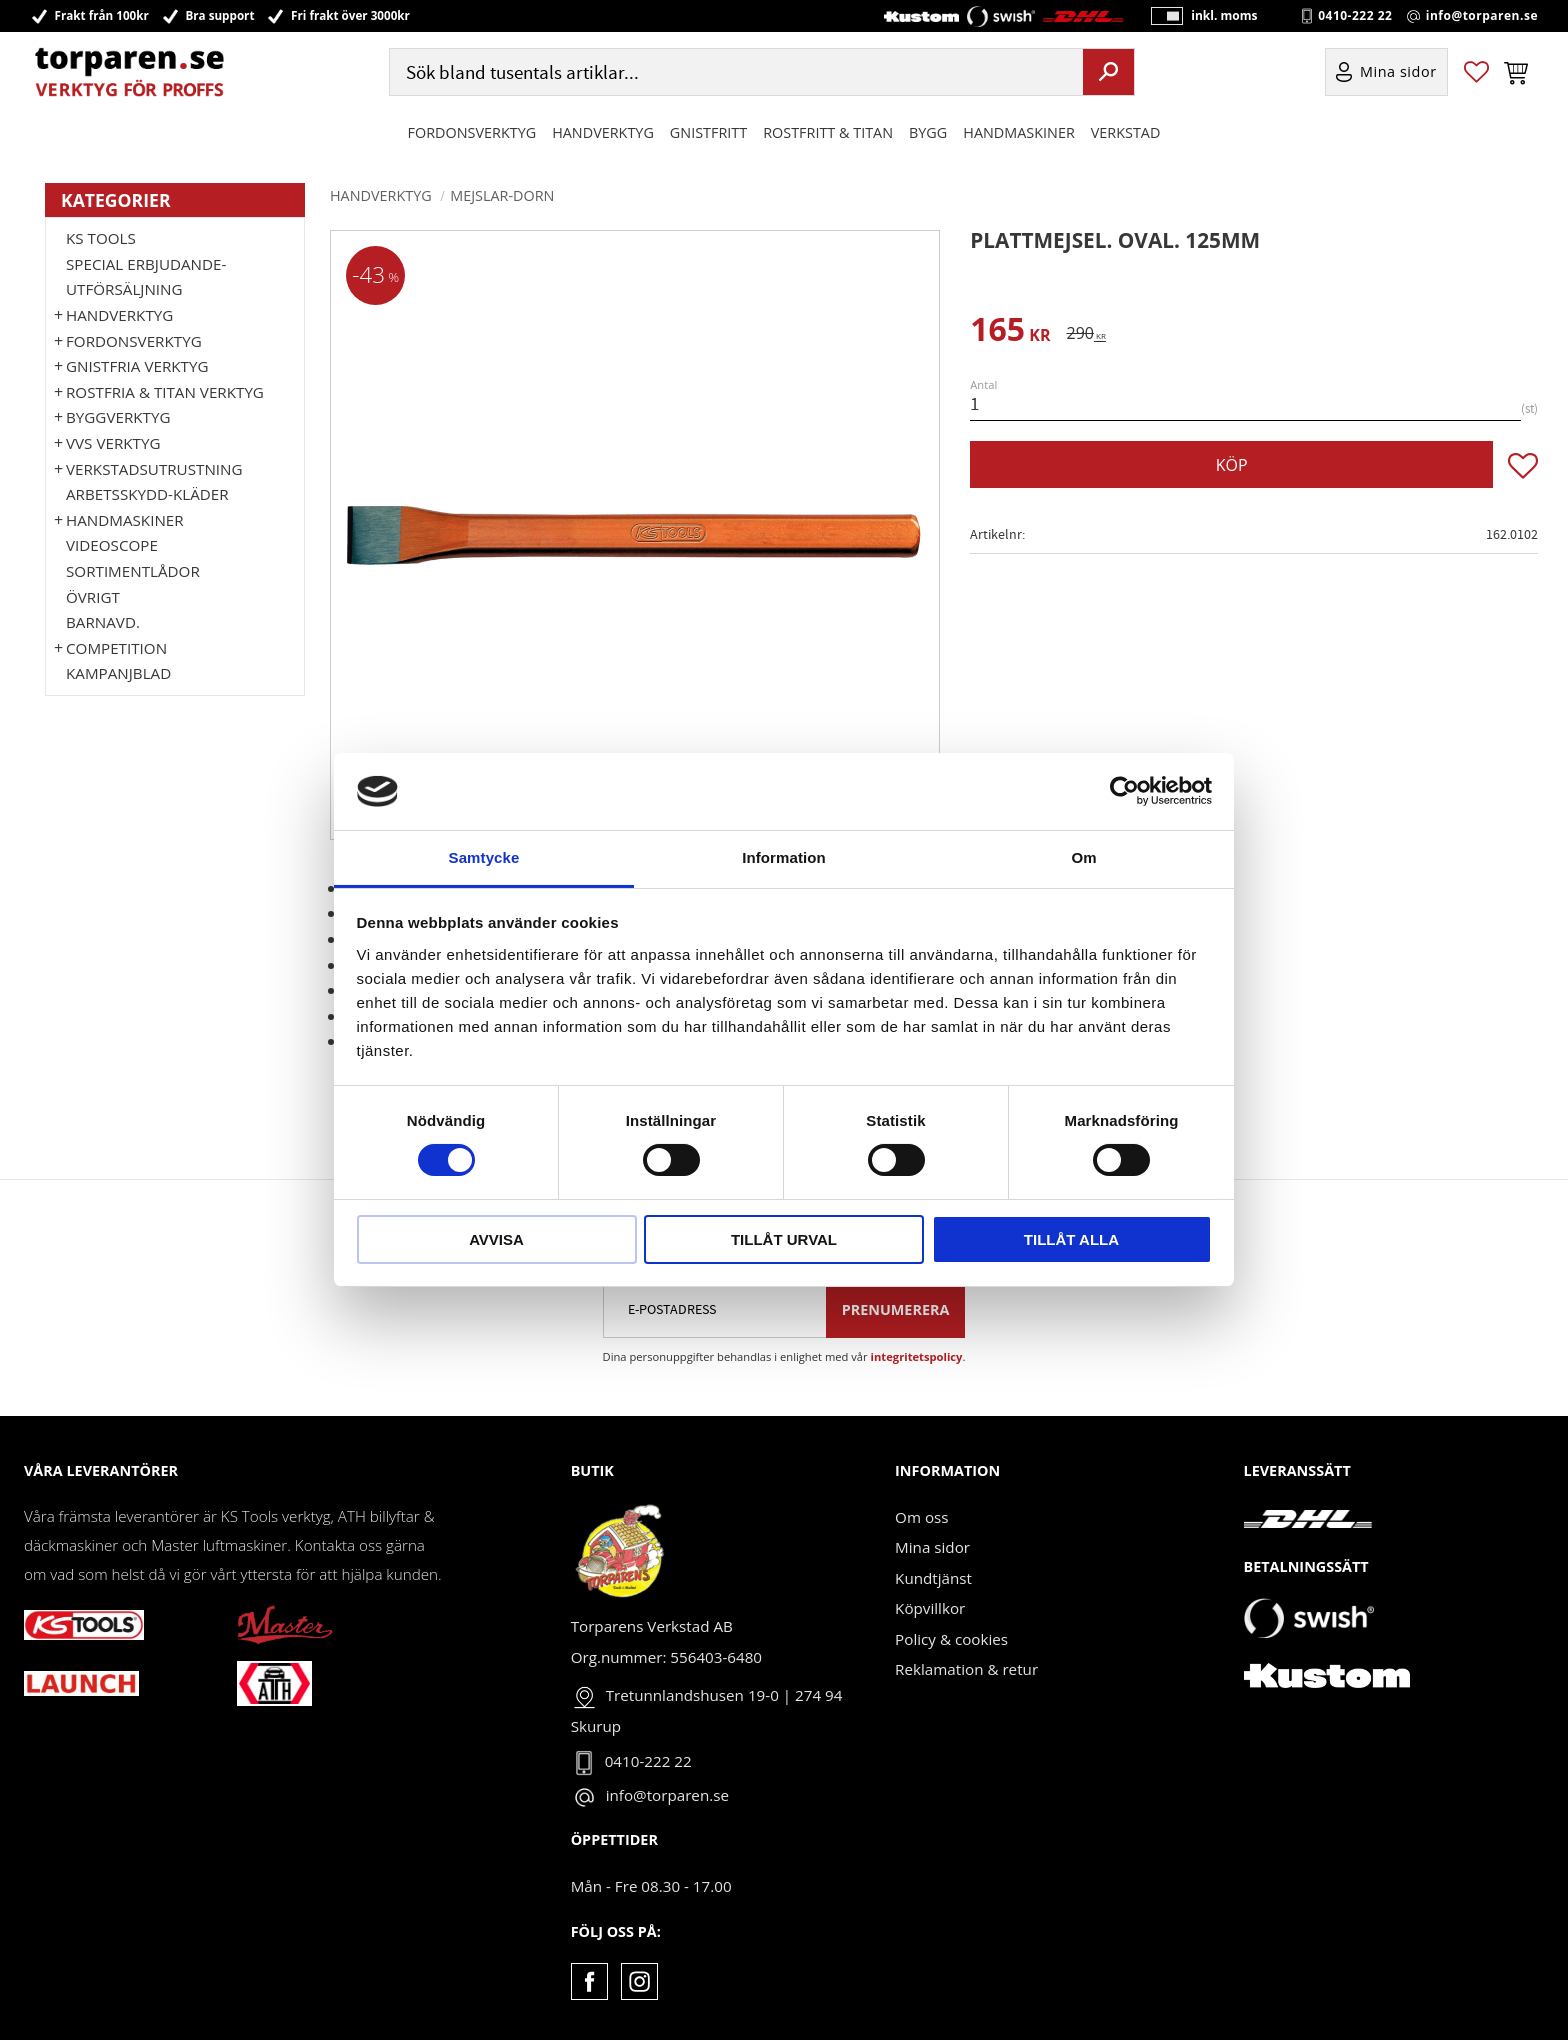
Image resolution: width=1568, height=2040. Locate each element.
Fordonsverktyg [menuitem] (472, 133)
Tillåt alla (1071, 1239)
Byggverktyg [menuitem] (118, 417)
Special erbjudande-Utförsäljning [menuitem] (146, 277)
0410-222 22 (1355, 16)
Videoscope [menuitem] (112, 545)
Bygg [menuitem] (928, 133)
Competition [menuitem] (116, 648)
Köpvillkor (930, 1608)
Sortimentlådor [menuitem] (133, 571)
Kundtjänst (933, 1578)
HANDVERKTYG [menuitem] (603, 133)
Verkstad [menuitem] (1126, 133)
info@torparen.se (1482, 16)
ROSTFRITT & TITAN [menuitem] (828, 133)
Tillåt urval (784, 1239)
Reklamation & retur (966, 1669)
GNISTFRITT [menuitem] (708, 133)
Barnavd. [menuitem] (103, 622)
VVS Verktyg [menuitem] (113, 443)
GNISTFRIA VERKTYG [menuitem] (137, 366)
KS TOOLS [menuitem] (101, 238)
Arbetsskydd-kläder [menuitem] (147, 494)
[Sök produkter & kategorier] (734, 73)
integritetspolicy (917, 1356)
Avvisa (496, 1239)
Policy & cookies (951, 1639)
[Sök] (1108, 73)
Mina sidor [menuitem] (1398, 73)
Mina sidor (932, 1547)
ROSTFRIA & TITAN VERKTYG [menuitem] (165, 392)
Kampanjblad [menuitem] (118, 673)
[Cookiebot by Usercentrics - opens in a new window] (1124, 791)
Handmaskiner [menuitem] (1018, 133)
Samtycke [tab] (484, 857)
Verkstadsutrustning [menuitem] (154, 469)
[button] (1476, 73)
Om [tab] (1083, 857)
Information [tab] (784, 857)
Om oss (921, 1517)
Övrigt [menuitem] (93, 597)
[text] (1010, 332)
